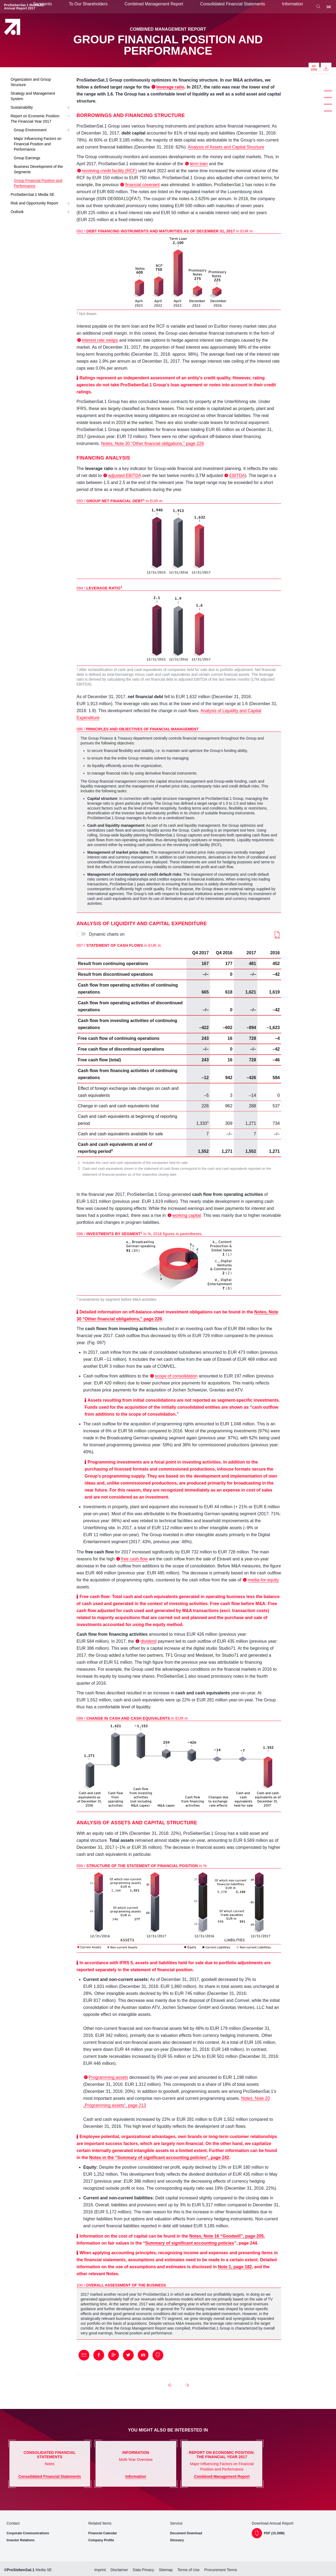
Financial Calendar (102, 2533)
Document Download (186, 2533)
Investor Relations (21, 2540)
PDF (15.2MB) (274, 2533)
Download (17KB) (277, 935)
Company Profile (101, 2540)
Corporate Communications (28, 2533)
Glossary (177, 2540)
